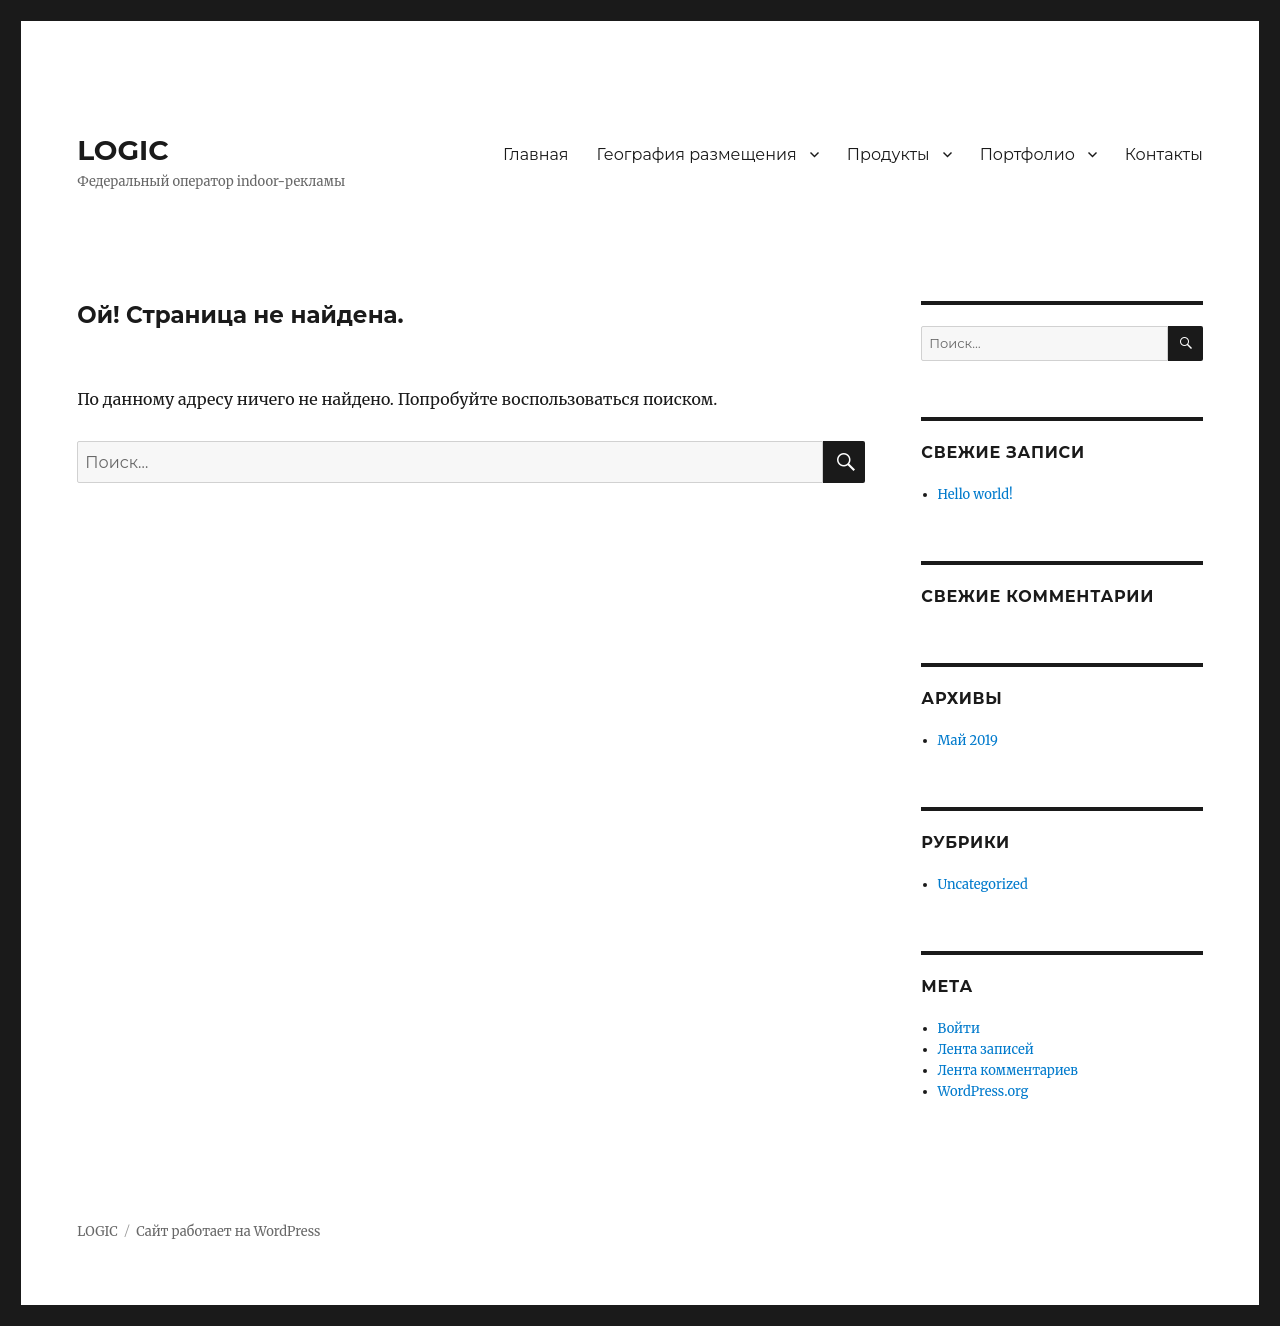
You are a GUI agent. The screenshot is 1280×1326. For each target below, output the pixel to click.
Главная (536, 154)
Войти (959, 1028)
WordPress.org (983, 1091)
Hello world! (975, 494)
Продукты (888, 154)
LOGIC (122, 150)
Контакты (1164, 154)
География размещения (697, 154)
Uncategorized (983, 884)
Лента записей (986, 1049)
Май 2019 (968, 740)
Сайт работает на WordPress (228, 1231)
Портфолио (1027, 154)
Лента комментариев (1008, 1070)
